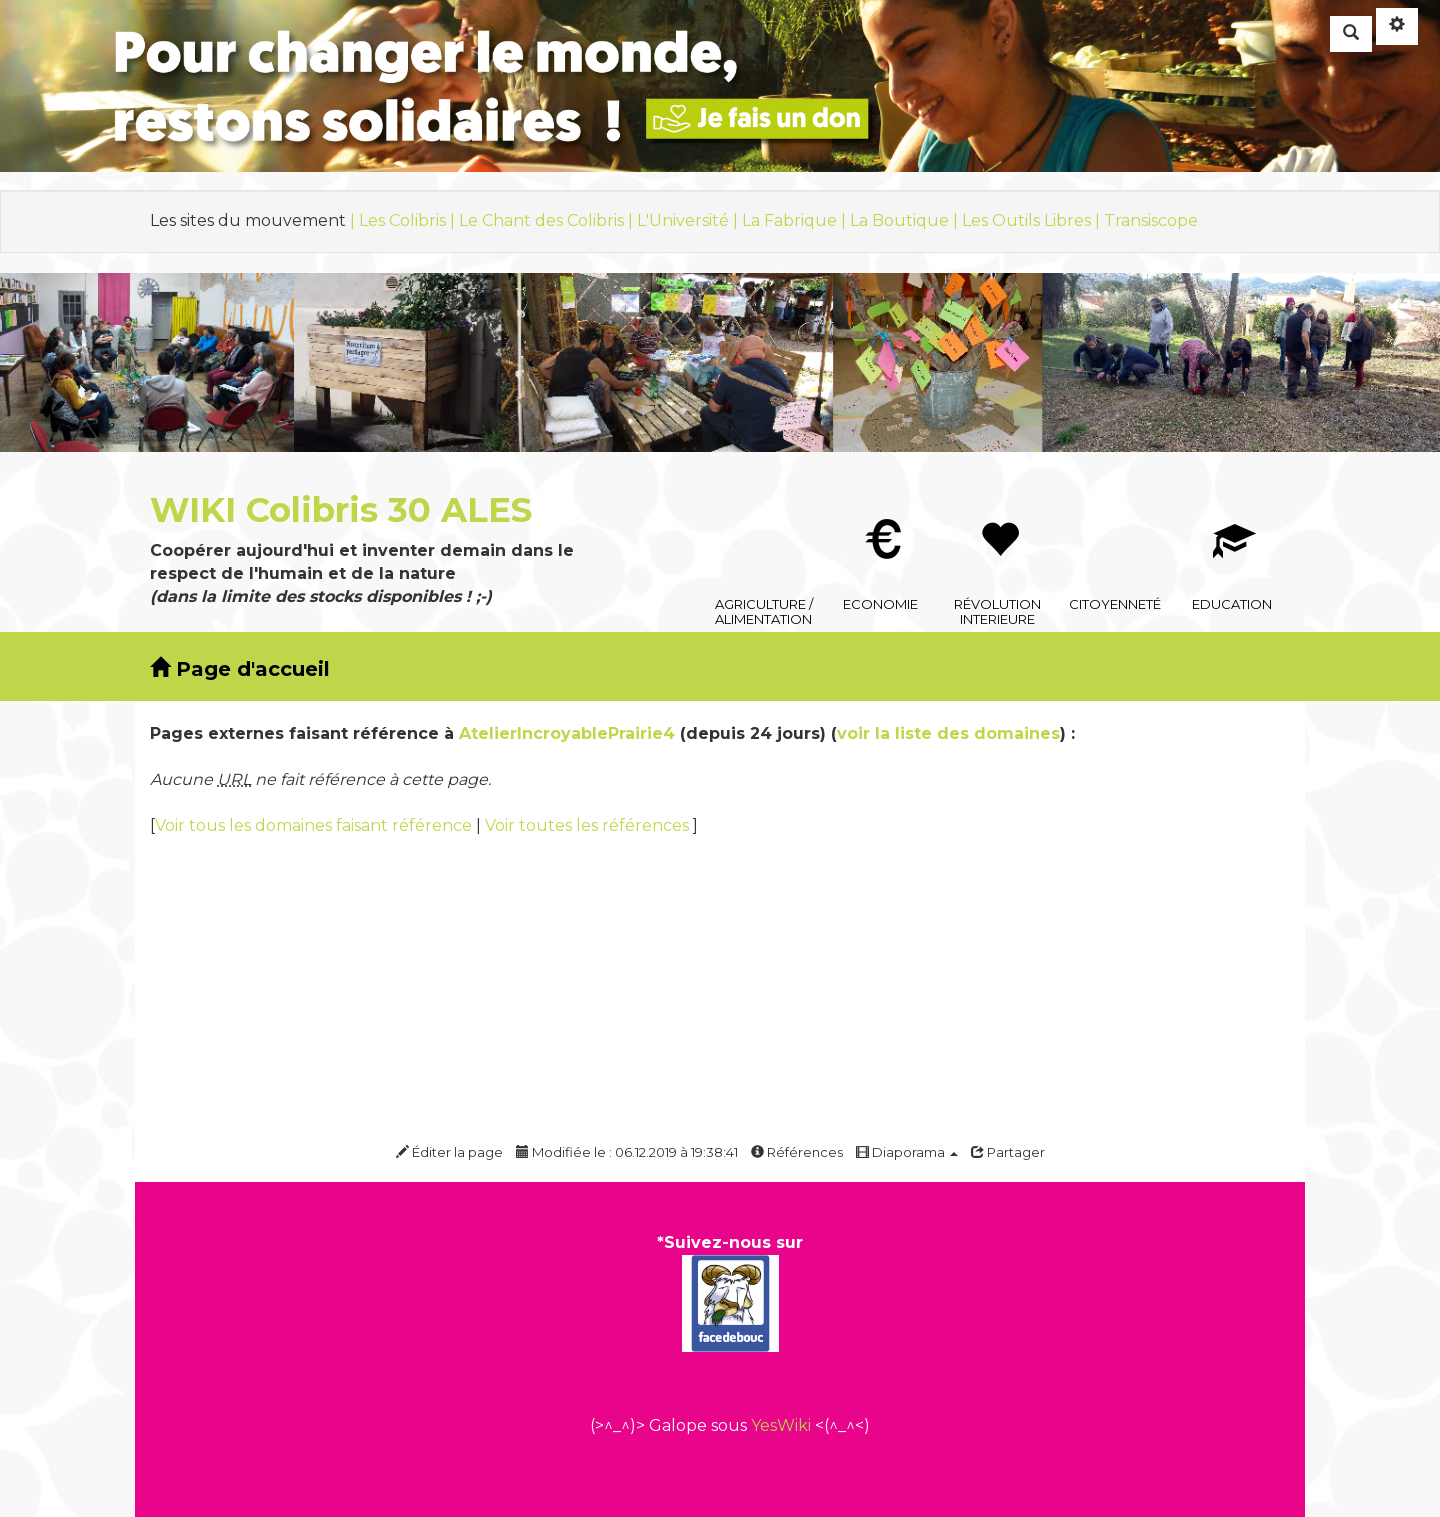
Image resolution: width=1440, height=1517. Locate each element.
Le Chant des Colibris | (548, 220)
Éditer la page (449, 1152)
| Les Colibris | (404, 220)
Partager (1008, 1152)
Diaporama (907, 1152)
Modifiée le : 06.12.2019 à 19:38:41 (627, 1152)
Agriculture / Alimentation (764, 506)
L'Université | (689, 220)
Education (1232, 507)
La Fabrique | (796, 220)
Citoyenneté (1115, 506)
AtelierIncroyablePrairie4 (567, 733)
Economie (881, 507)
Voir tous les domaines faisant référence (315, 825)
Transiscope (1151, 220)
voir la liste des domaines (948, 733)
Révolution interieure (998, 507)
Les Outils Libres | (1033, 220)
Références (797, 1152)
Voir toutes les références (589, 825)
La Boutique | (906, 220)
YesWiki (781, 1425)
